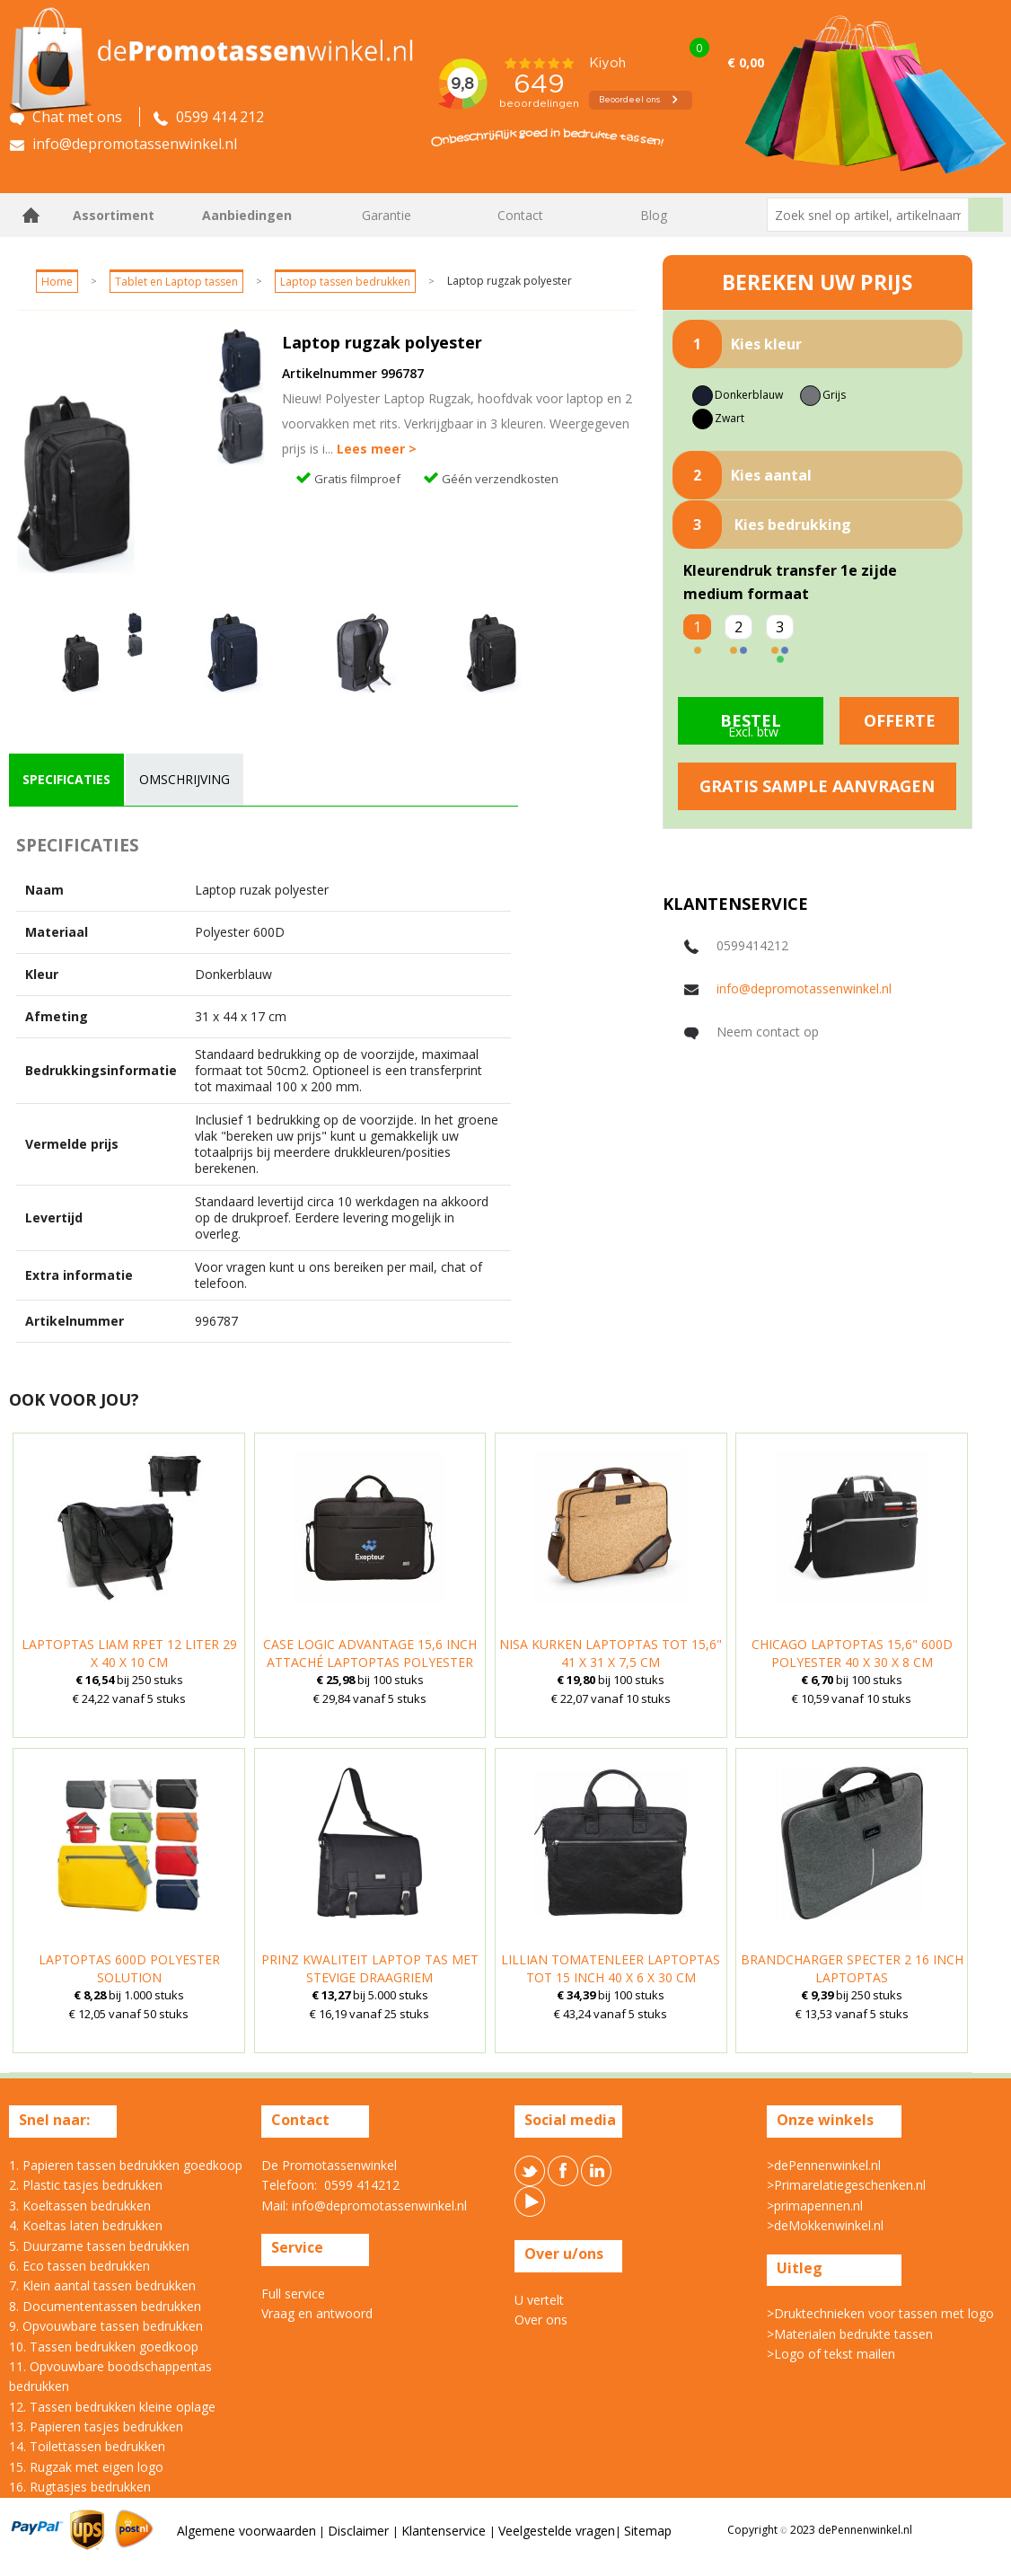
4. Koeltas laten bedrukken (86, 2225)
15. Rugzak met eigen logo (86, 2466)
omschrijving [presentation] (184, 779)
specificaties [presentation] (66, 779)
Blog (653, 215)
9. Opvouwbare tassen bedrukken (106, 2325)
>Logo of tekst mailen (831, 2353)
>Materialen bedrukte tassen (850, 2333)
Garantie (386, 215)
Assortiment (113, 215)
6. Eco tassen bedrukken (79, 2265)
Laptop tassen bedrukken (345, 281)
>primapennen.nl (815, 2205)
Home (31, 215)
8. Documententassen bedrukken (105, 2306)
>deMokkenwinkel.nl (825, 2225)
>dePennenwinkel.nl (824, 2165)
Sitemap (648, 2530)
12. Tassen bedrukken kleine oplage (112, 2406)
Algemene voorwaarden (246, 2530)
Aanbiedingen (247, 215)
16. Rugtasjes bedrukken (80, 2486)
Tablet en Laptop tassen (176, 281)
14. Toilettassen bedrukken (87, 2446)
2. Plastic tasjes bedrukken (86, 2184)
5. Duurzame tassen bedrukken (99, 2245)
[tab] (66, 780)
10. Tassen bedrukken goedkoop (103, 2346)
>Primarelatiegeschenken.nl (846, 2184)
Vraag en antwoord (317, 2313)
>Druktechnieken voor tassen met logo (880, 2313)
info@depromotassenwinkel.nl (804, 988)
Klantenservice (445, 2530)
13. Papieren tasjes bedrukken (96, 2426)
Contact (520, 215)
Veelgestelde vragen (556, 2530)
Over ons (540, 2319)
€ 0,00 (745, 62)
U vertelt (539, 2299)
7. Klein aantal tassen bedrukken (102, 2285)
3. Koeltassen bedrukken (80, 2205)
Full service (293, 2293)
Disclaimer (360, 2530)
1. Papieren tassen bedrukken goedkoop (125, 2165)
